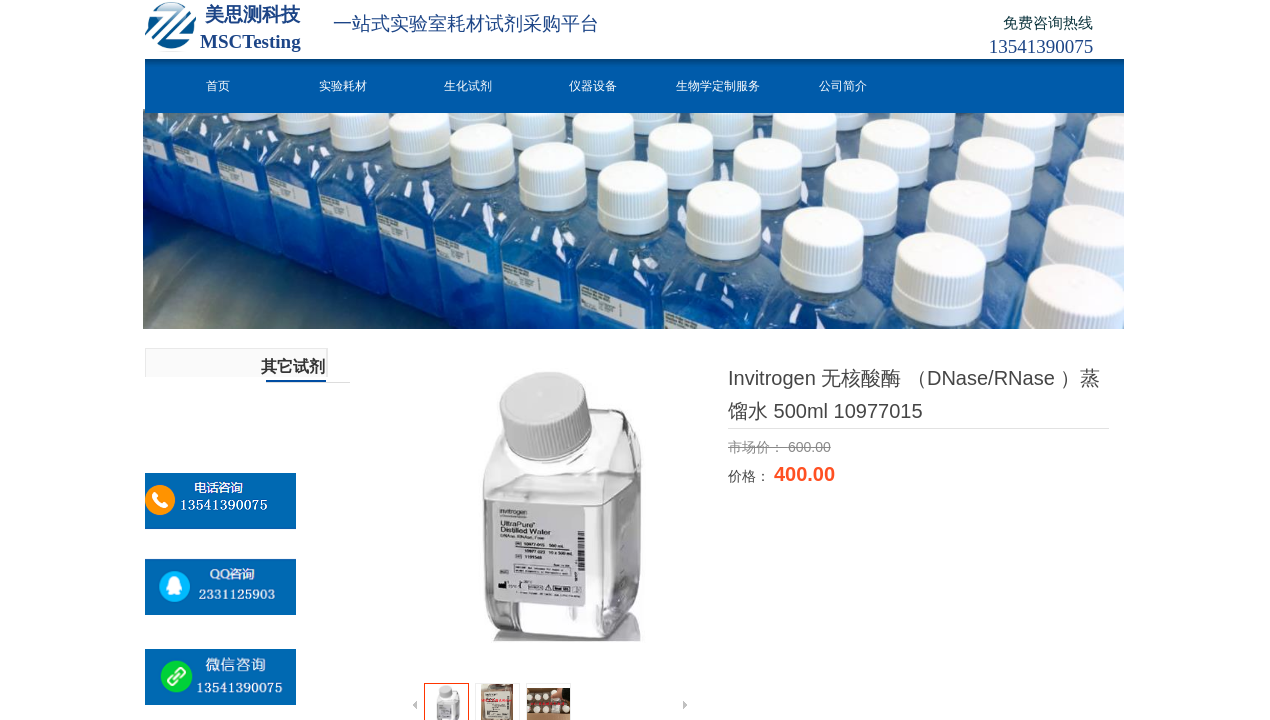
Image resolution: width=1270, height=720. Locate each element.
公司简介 (843, 86)
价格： (751, 476)
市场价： (758, 447)
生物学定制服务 (718, 86)
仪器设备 (593, 86)
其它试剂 (293, 366)
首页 (218, 86)
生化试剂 (468, 86)
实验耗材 (343, 86)
